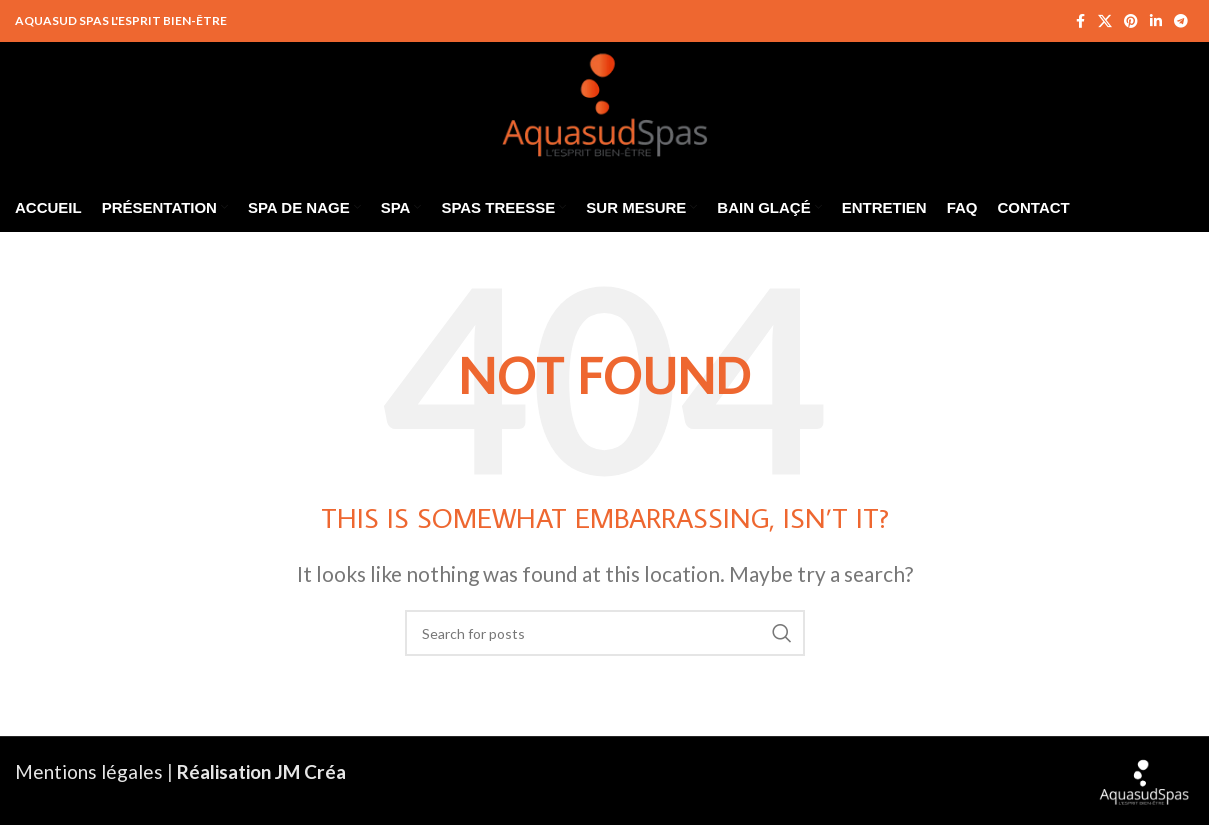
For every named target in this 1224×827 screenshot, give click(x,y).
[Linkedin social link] (1156, 21)
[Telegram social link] (1181, 21)
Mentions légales (89, 771)
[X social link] (1105, 21)
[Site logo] (604, 99)
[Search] (605, 633)
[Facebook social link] (1080, 21)
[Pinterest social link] (1131, 21)
